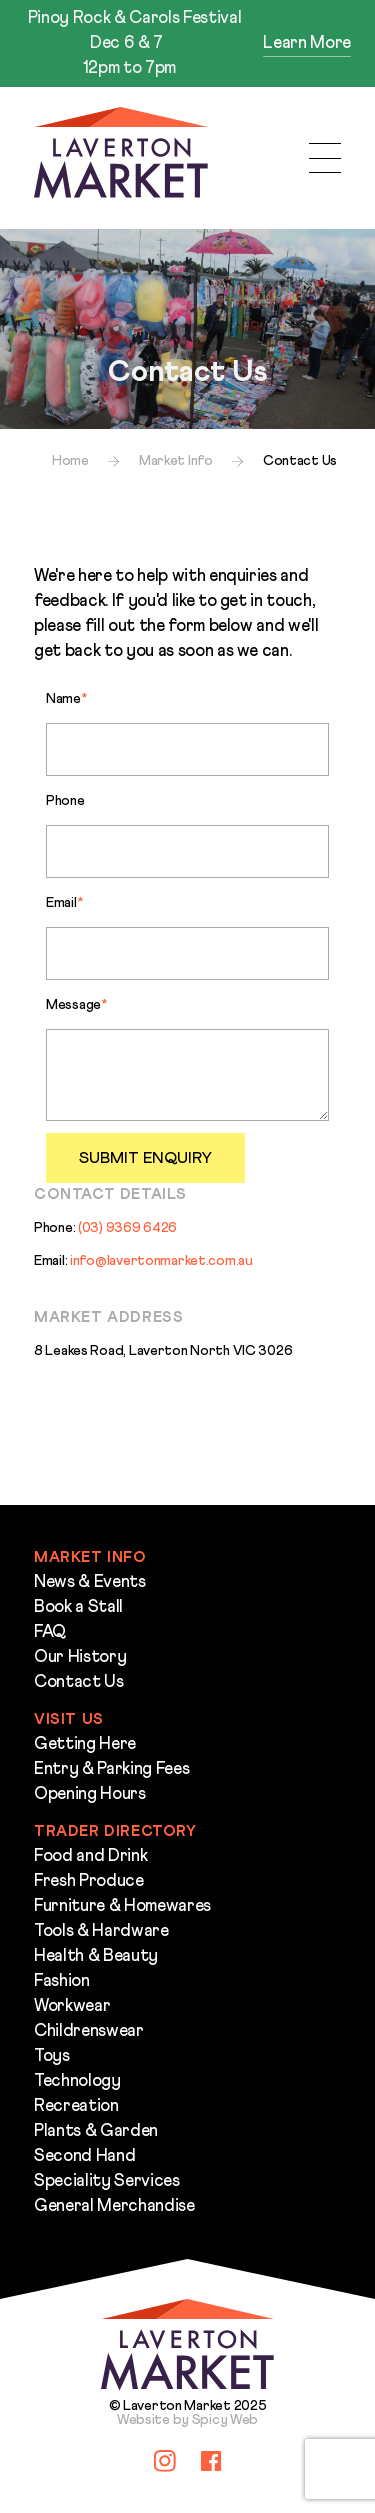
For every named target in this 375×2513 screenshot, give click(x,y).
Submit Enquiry (145, 1158)
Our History (80, 1657)
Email (64, 903)
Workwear (72, 2006)
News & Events (90, 1582)
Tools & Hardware (101, 1931)
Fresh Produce (89, 1881)
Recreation (76, 2106)
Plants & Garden (96, 2131)
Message (76, 1005)
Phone (65, 801)
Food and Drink (90, 1856)
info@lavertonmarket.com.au (161, 1261)
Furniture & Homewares (122, 1906)
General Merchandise (114, 2206)
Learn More (307, 43)
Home (70, 461)
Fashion (62, 1981)
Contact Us (79, 1682)
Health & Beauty (96, 1956)
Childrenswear (89, 2031)
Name (66, 699)
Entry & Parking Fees (111, 1769)
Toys (52, 2056)
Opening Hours (90, 1794)
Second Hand (84, 2156)
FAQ (50, 1632)
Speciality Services (107, 2181)
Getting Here (85, 1744)
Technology (77, 2081)
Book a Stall (78, 1607)
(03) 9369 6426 (127, 1228)
